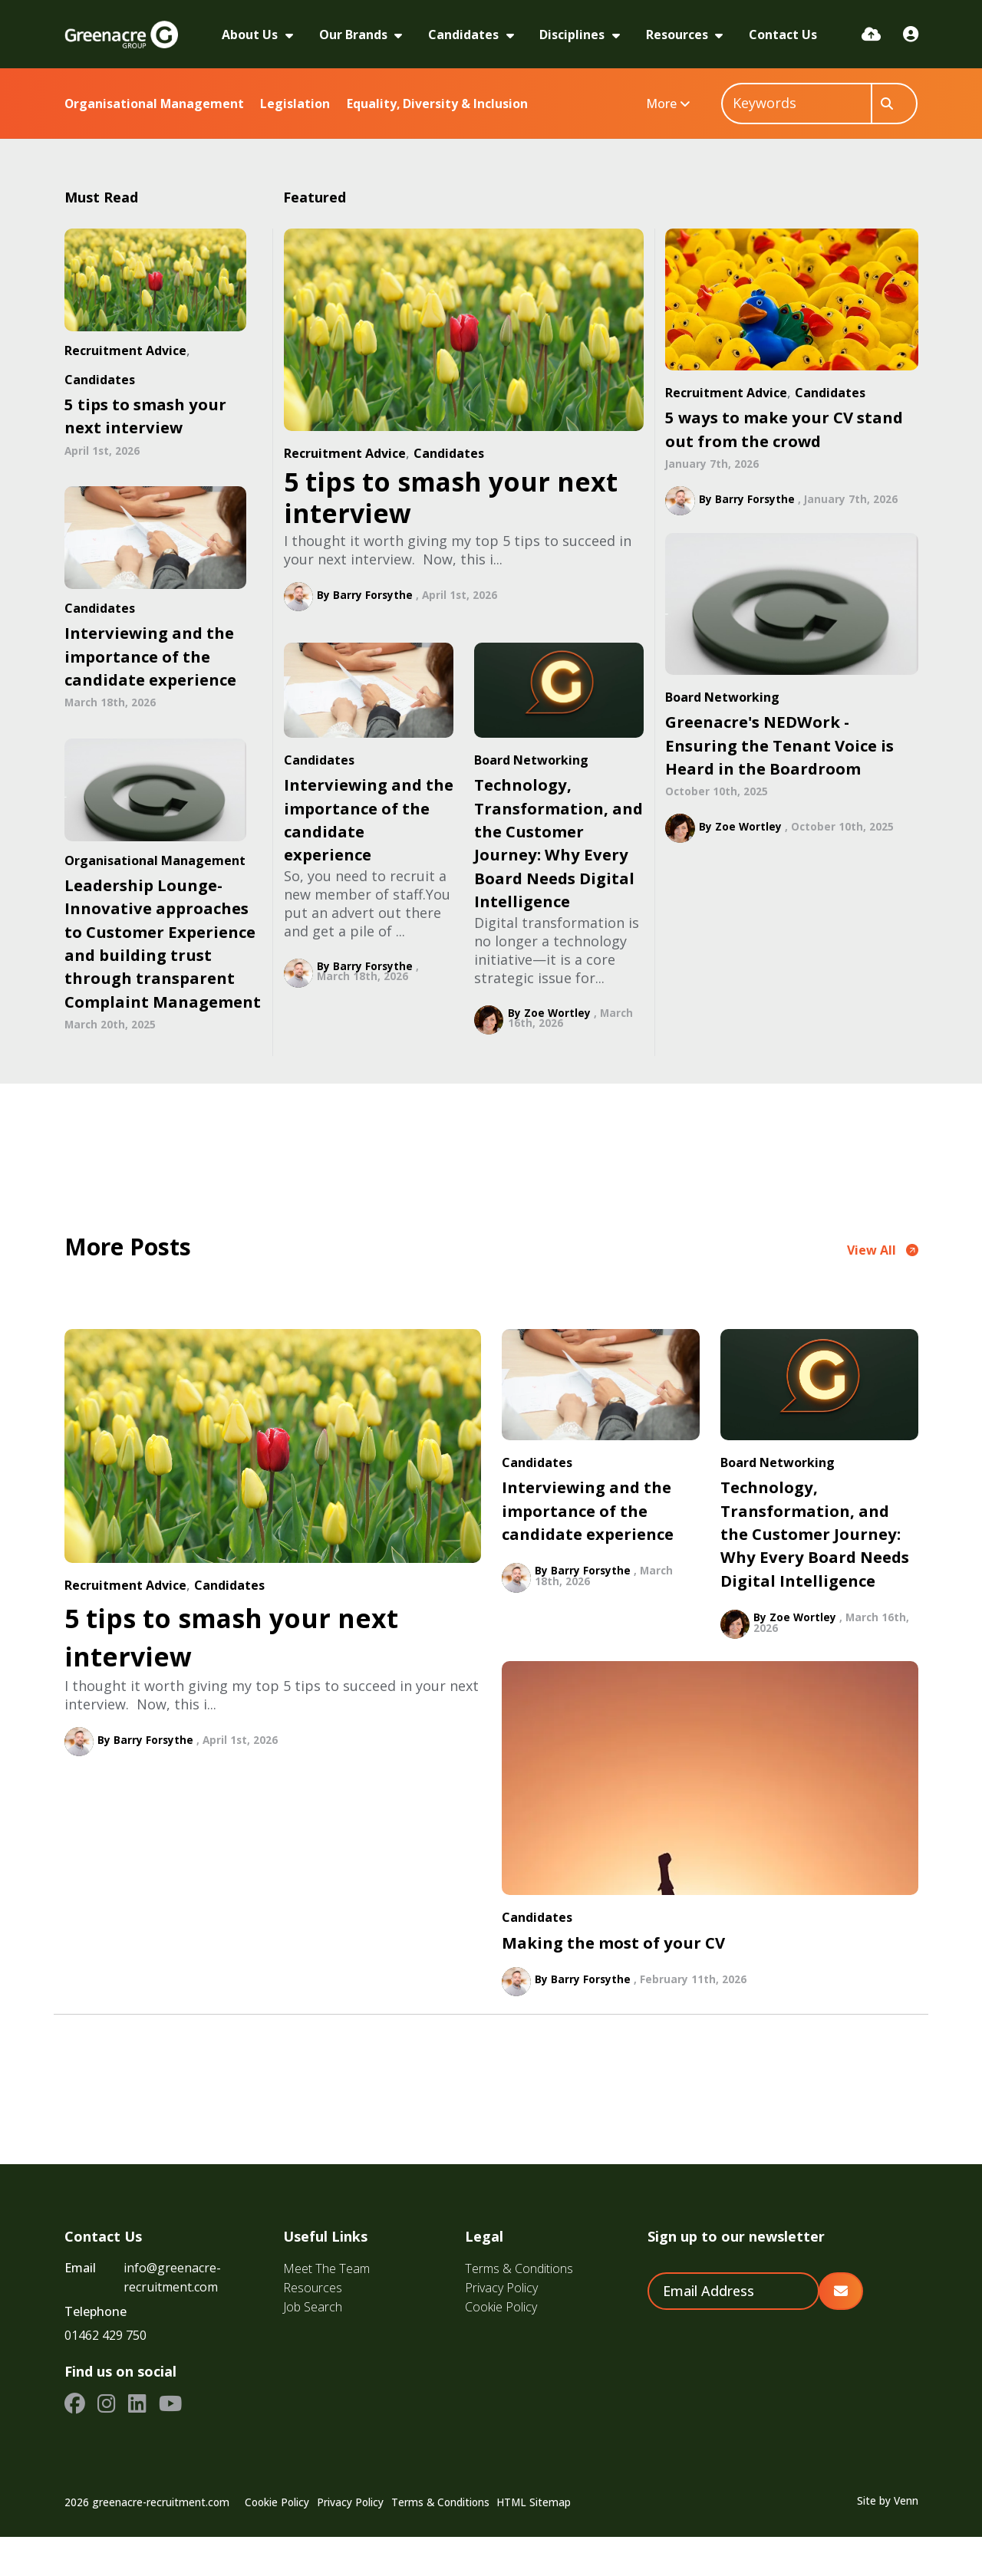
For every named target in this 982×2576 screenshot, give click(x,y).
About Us (251, 34)
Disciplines (573, 34)
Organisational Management (154, 103)
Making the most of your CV (613, 1981)
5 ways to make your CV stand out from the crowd (784, 428)
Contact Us (783, 34)
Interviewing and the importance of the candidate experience (368, 819)
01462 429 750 (105, 2374)
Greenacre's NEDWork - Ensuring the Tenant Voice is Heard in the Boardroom (779, 745)
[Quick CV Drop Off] (871, 33)
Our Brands (354, 34)
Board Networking (531, 760)
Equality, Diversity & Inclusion (437, 103)
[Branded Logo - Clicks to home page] (121, 34)
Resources (678, 34)
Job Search (312, 2345)
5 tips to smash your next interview (451, 497)
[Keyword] (796, 103)
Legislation (295, 103)
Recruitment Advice (345, 453)
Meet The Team (326, 2307)
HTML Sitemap (533, 2541)
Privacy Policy (501, 2326)
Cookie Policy (501, 2345)
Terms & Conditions (519, 2307)
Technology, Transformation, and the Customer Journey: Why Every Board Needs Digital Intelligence (558, 843)
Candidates (465, 34)
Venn (906, 2539)
